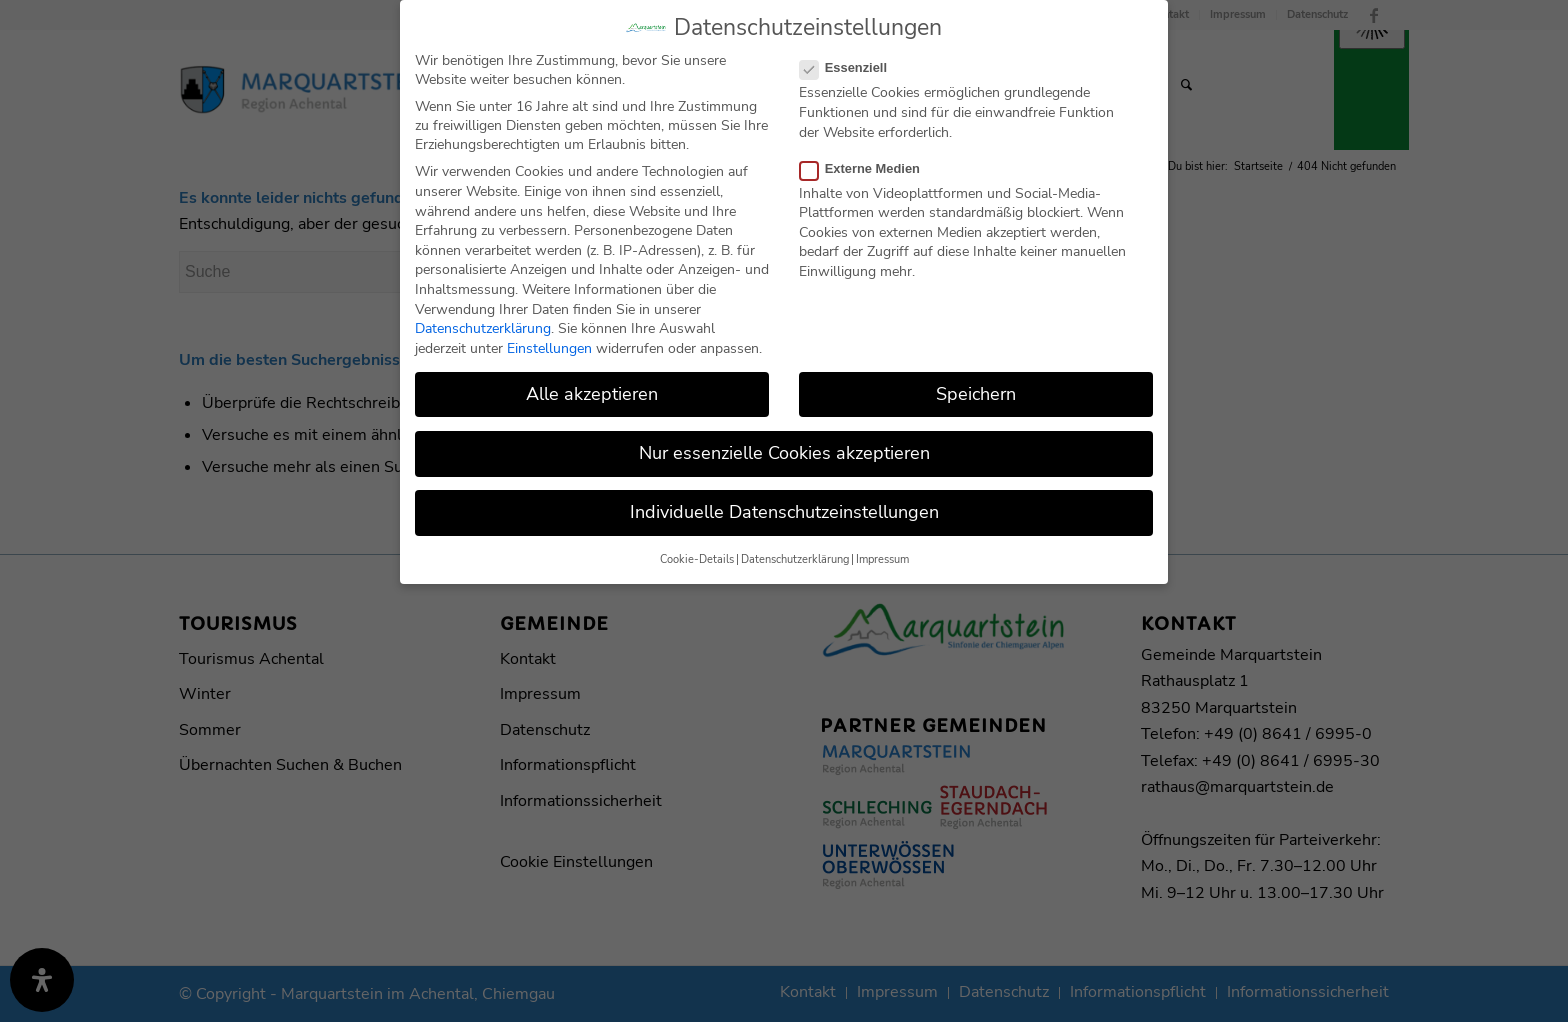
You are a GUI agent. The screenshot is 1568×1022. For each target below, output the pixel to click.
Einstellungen (549, 342)
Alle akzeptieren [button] (592, 388)
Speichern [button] (976, 388)
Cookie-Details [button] (697, 553)
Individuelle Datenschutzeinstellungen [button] (784, 506)
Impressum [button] (882, 553)
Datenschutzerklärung (483, 322)
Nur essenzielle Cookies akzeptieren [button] (784, 447)
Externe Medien (868, 162)
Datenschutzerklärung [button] (795, 553)
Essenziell (851, 61)
